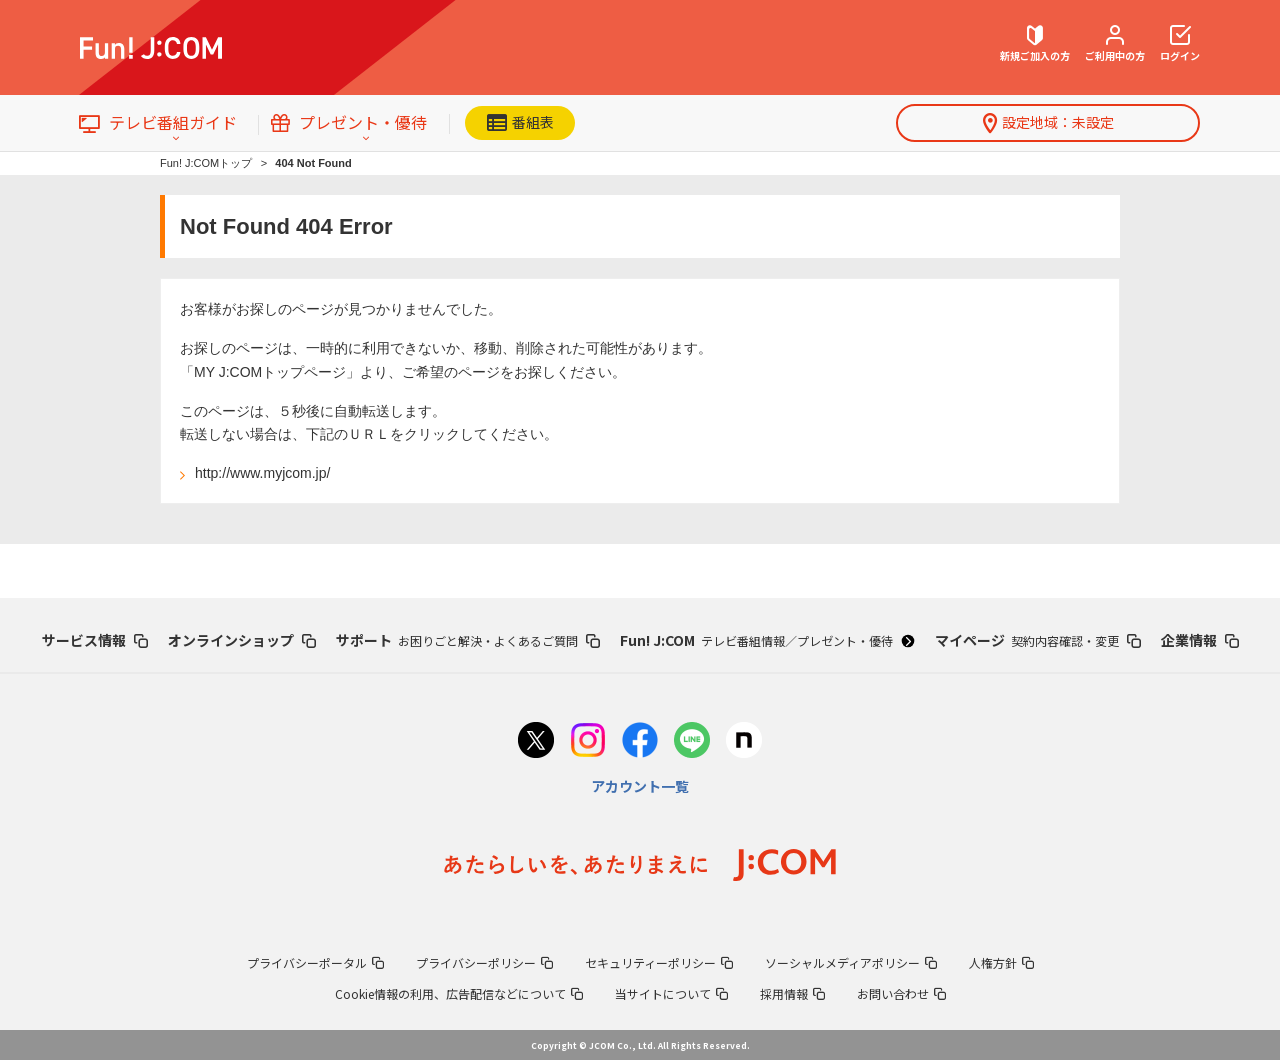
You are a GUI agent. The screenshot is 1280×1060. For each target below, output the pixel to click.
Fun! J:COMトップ (206, 163)
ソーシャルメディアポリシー (851, 962)
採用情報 (792, 993)
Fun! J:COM (767, 640)
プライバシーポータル (315, 962)
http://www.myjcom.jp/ (262, 473)
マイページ (1038, 640)
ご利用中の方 (1115, 44)
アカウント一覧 (640, 786)
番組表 (520, 122)
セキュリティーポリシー (659, 962)
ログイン (1180, 44)
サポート (468, 640)
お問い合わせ (901, 993)
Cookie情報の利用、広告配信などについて (459, 993)
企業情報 (1200, 640)
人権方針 (1001, 962)
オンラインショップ (242, 640)
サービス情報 (95, 640)
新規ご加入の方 (1035, 44)
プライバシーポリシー (484, 962)
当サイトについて (671, 993)
